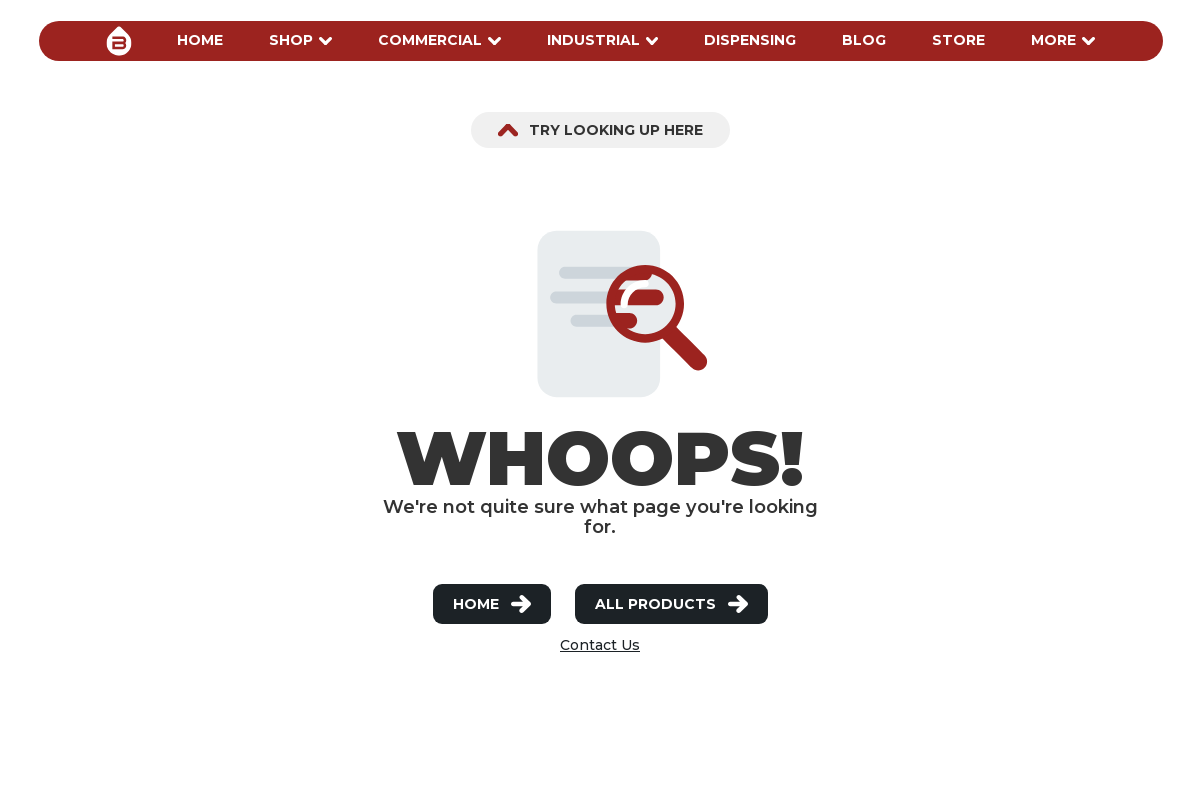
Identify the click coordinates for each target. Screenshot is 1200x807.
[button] (200, 41)
